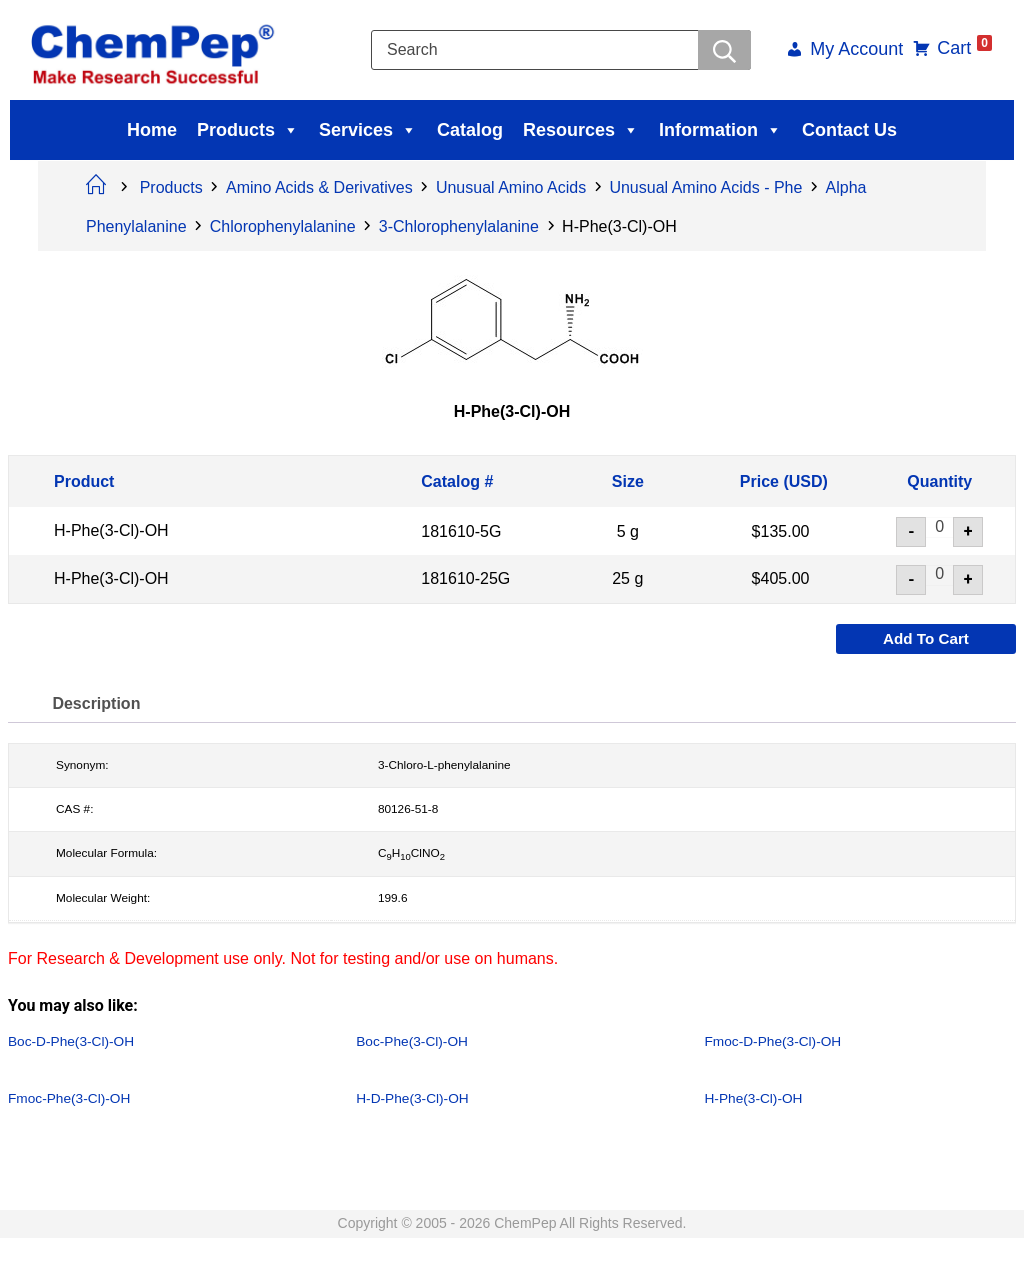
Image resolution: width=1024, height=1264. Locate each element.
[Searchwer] (723, 50)
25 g (627, 579)
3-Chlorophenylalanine (459, 226)
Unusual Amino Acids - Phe (705, 187)
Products (248, 130)
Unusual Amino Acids (511, 187)
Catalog (470, 130)
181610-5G (461, 531)
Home (152, 130)
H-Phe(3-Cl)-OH (111, 531)
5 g (628, 531)
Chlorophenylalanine (283, 226)
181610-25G (465, 579)
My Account (849, 50)
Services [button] (368, 130)
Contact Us (849, 130)
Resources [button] (581, 130)
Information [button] (720, 130)
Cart (957, 48)
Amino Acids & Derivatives (319, 187)
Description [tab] (100, 704)
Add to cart (926, 639)
